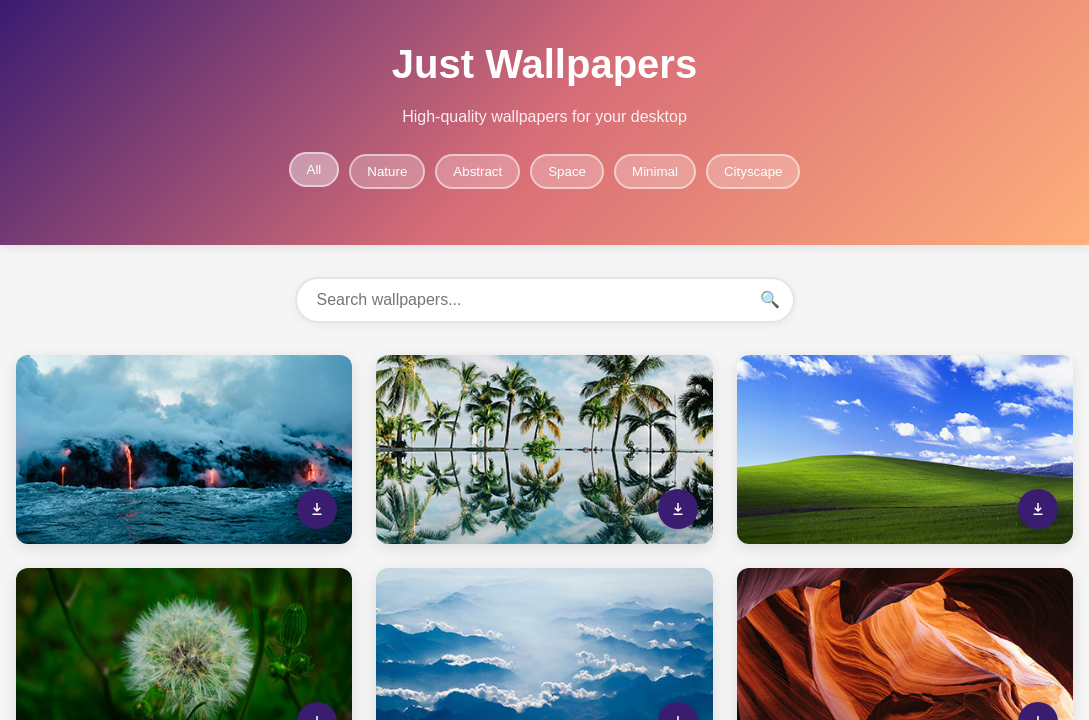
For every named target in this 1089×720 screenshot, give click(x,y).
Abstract (477, 171)
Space (567, 171)
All (314, 169)
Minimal (655, 171)
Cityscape (753, 171)
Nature (387, 171)
